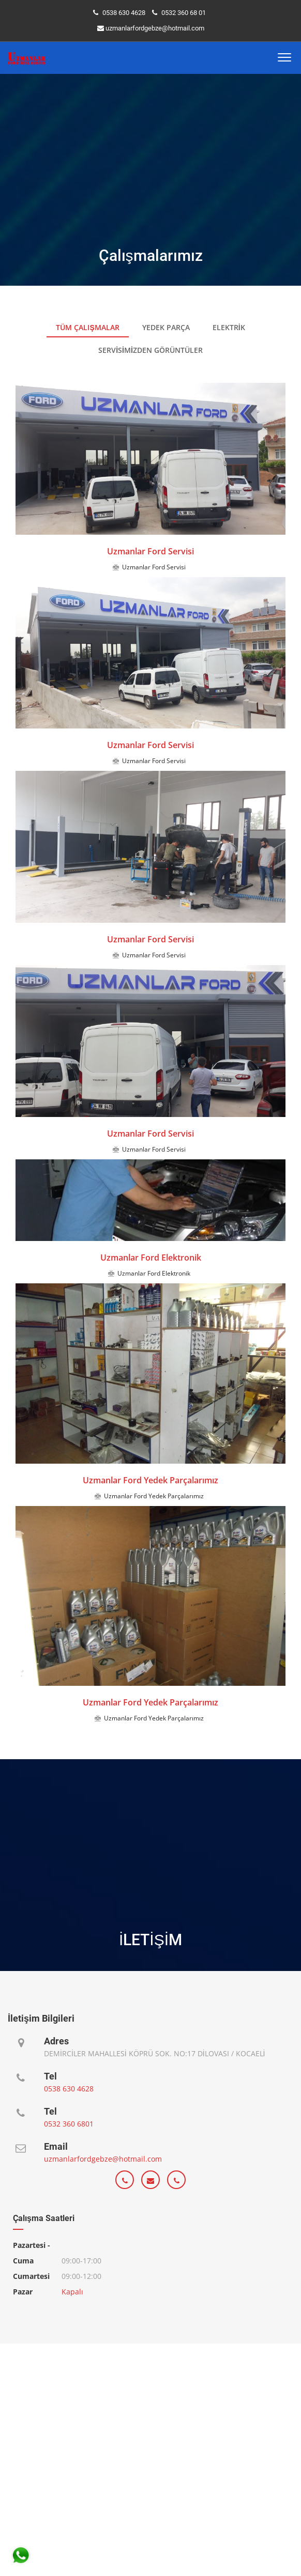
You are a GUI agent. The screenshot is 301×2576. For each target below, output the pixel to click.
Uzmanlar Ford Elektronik (150, 1257)
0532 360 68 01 (183, 13)
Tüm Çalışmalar (87, 327)
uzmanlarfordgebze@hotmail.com (155, 28)
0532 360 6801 (69, 2124)
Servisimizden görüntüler (150, 350)
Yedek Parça (166, 327)
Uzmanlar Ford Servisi (150, 551)
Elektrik (229, 327)
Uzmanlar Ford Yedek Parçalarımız (150, 1480)
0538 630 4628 (123, 13)
